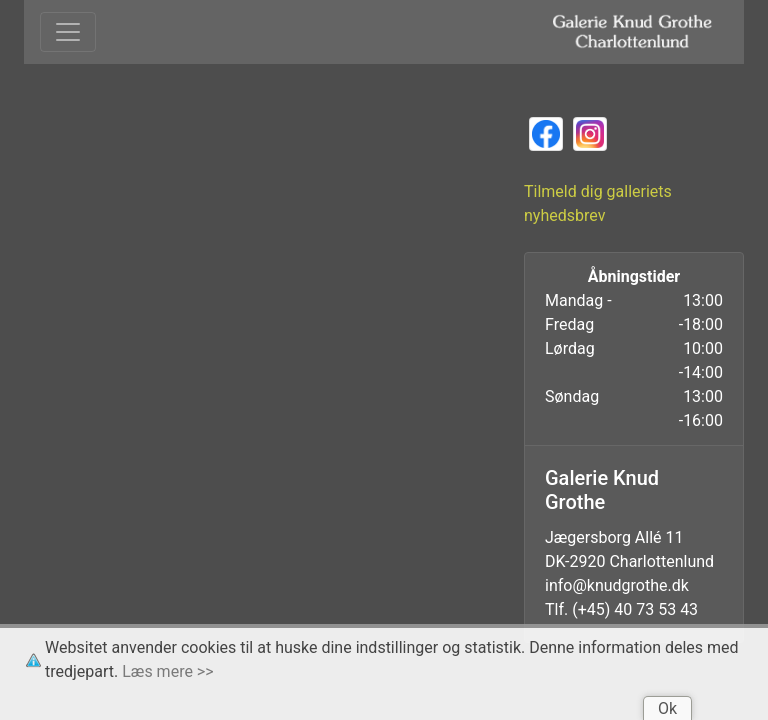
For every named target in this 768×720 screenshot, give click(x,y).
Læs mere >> (167, 671)
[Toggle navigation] (68, 32)
